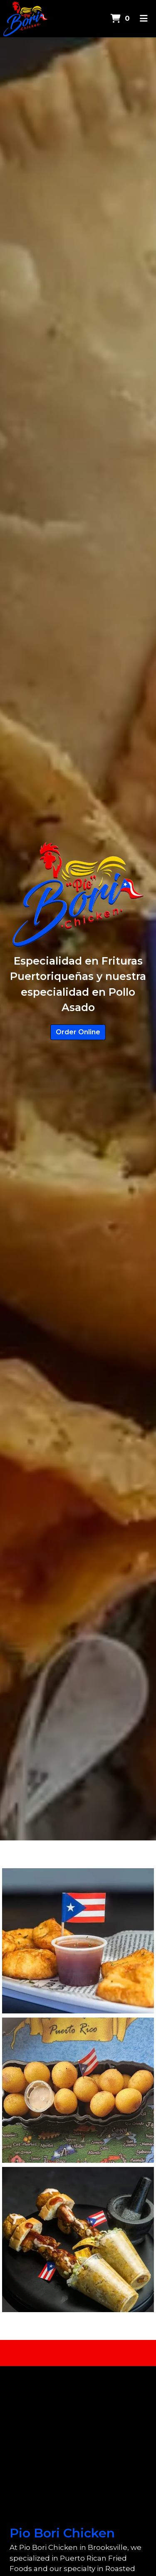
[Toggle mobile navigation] (144, 18)
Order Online (78, 1032)
